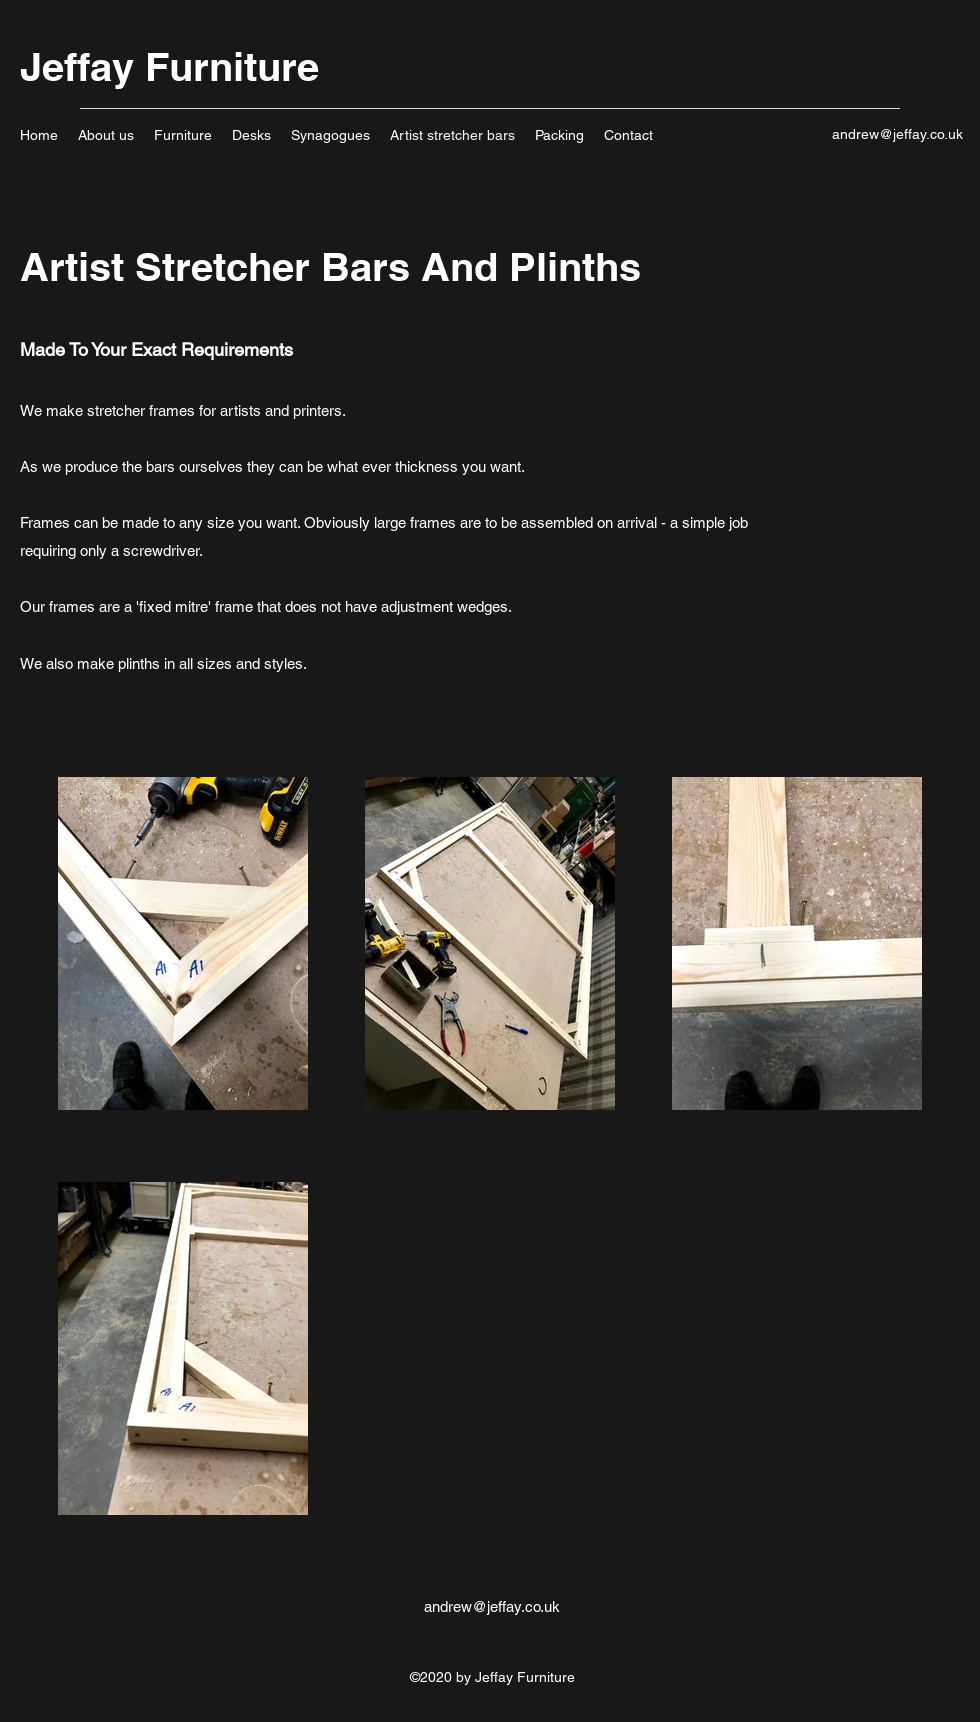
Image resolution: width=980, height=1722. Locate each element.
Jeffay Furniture (169, 66)
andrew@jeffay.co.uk (897, 134)
